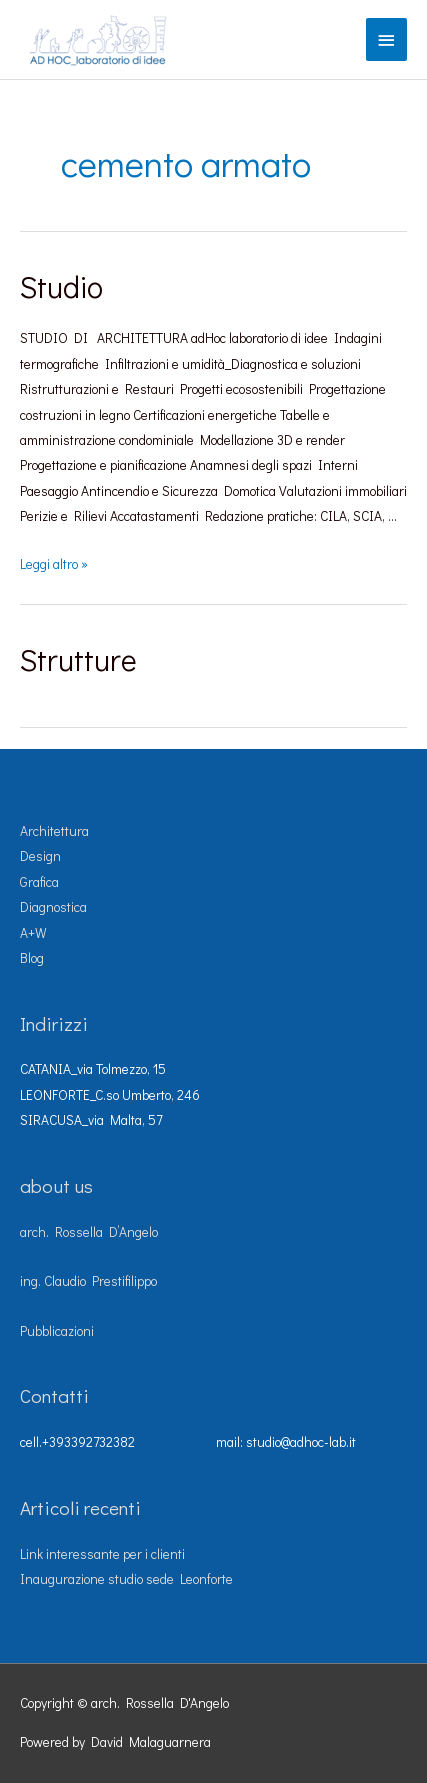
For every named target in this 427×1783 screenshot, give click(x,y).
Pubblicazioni (57, 1331)
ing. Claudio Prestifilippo (88, 1281)
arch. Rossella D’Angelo (89, 1232)
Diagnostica (53, 907)
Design (40, 856)
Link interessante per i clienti (102, 1554)
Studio (61, 286)
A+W (33, 933)
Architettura (54, 831)
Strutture (78, 659)
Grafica (39, 882)
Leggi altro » (54, 564)
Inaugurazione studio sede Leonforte (126, 1579)
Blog (32, 958)
